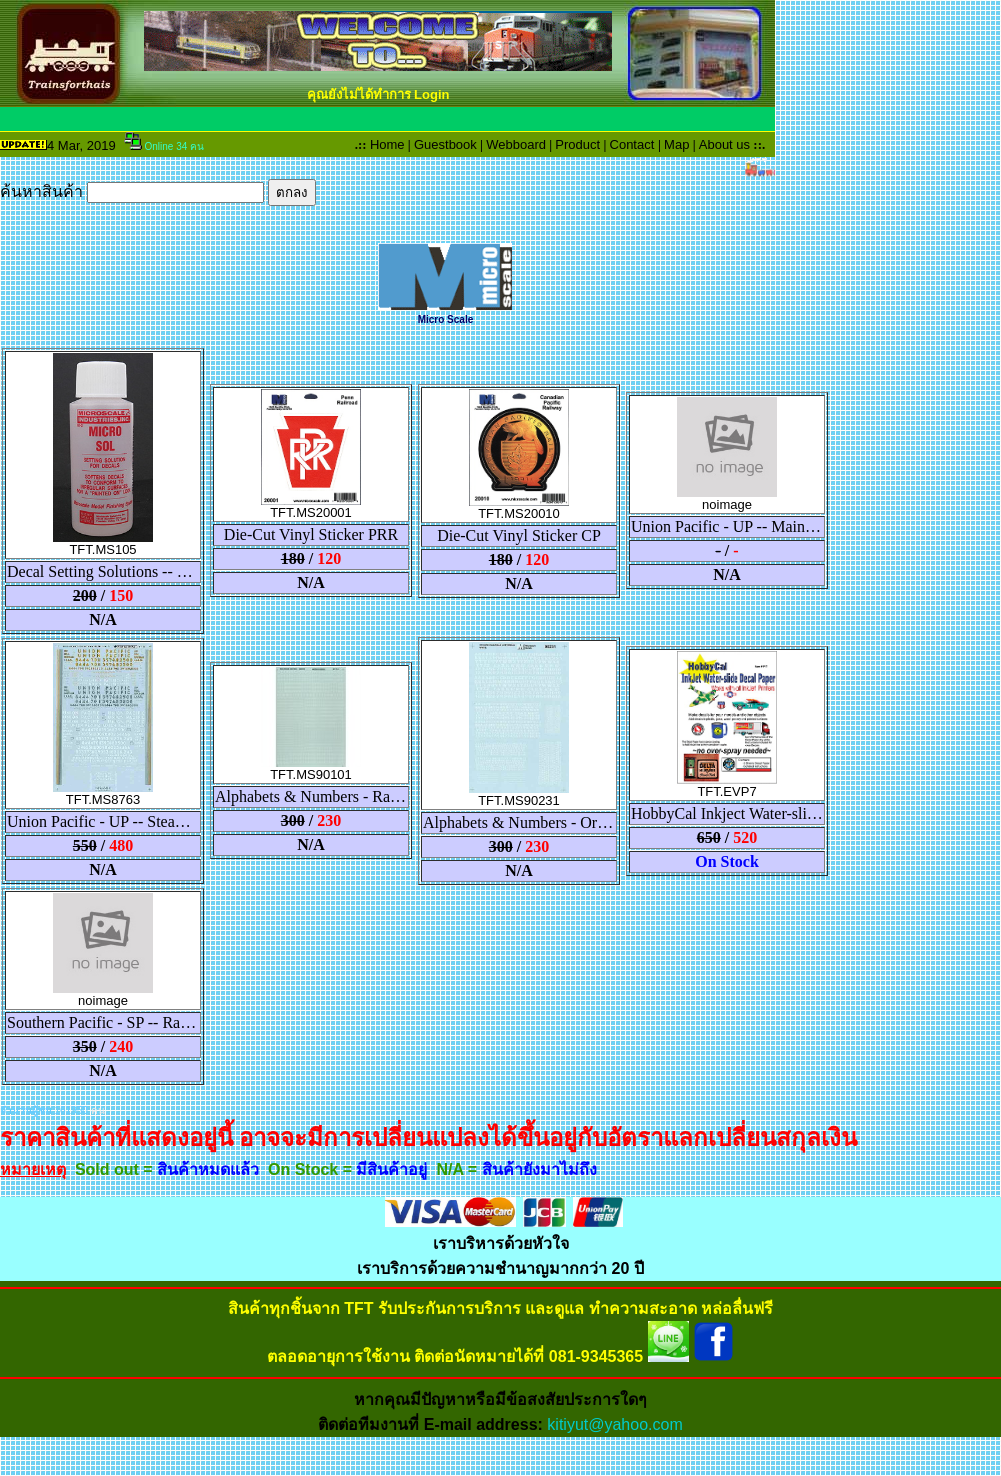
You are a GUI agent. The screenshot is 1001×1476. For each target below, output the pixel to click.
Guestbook (445, 144)
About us (724, 144)
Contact (632, 144)
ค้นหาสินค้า (158, 191)
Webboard (516, 144)
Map (676, 144)
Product (577, 144)
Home (387, 144)
